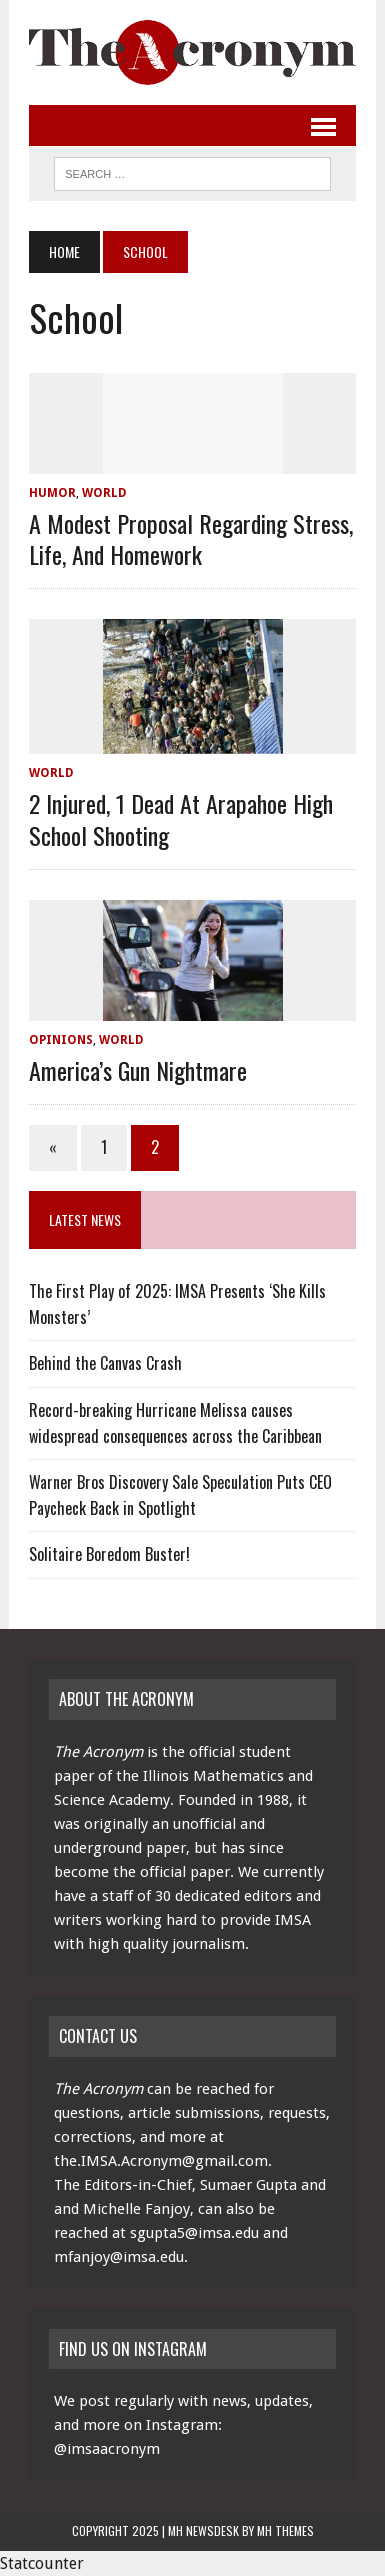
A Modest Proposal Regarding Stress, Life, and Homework (191, 538)
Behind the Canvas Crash (105, 1363)
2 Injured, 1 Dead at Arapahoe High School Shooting (181, 818)
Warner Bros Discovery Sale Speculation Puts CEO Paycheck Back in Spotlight (180, 1495)
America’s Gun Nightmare (138, 1070)
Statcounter (42, 2563)
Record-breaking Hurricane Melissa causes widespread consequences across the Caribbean (175, 1423)
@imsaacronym (107, 2449)
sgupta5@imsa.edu (194, 2233)
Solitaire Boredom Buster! (109, 1554)
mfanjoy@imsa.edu (119, 2257)
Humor (52, 493)
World (104, 493)
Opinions (61, 1040)
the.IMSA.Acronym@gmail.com (161, 2161)
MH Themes (285, 2530)
